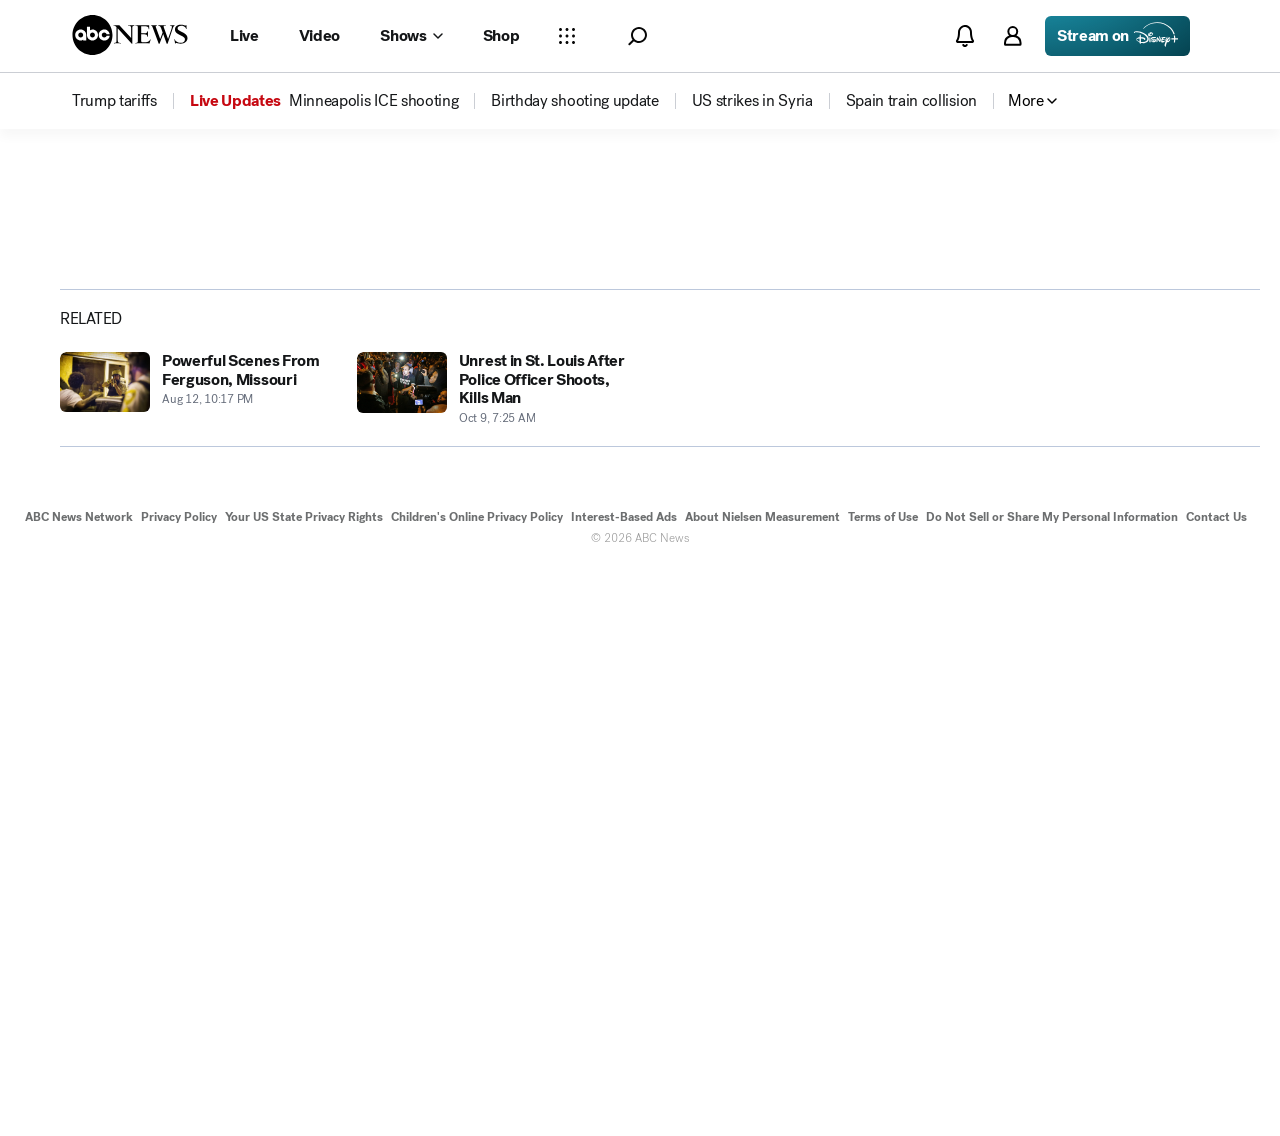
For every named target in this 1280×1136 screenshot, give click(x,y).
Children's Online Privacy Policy (477, 1084)
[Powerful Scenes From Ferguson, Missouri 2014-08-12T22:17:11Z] (196, 957)
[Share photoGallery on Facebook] (1039, 500)
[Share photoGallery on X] (1091, 500)
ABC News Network (79, 1084)
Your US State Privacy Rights (304, 1084)
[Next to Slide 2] (908, 578)
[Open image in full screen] (912, 347)
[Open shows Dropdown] (411, 36)
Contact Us (1216, 1084)
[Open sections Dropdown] (567, 36)
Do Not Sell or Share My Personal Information (1052, 1084)
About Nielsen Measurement (762, 1084)
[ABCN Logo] (130, 35)
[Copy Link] (1195, 500)
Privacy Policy (179, 1084)
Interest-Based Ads (624, 1084)
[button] (637, 36)
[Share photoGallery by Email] (1143, 500)
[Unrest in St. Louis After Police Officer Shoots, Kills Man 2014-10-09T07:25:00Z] (493, 957)
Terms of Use (883, 1084)
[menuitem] (114, 101)
